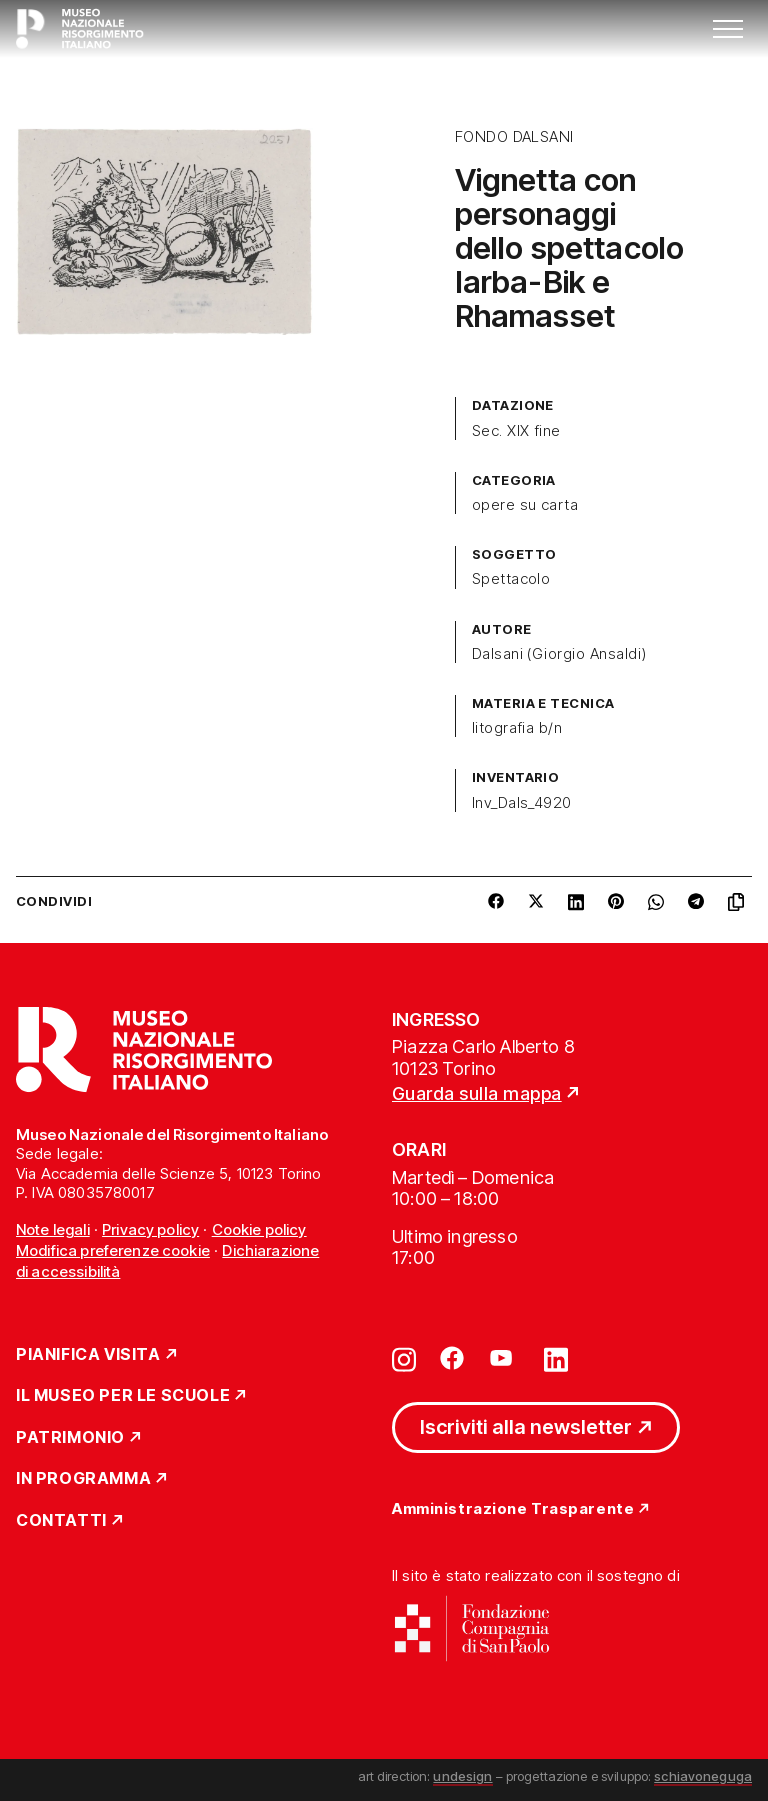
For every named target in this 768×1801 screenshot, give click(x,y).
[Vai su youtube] (504, 1358)
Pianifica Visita (88, 1355)
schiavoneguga (703, 1776)
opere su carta (525, 505)
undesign (462, 1776)
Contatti (61, 1521)
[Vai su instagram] (404, 1358)
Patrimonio (70, 1438)
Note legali (53, 1229)
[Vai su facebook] (452, 1358)
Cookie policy (259, 1229)
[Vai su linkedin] (556, 1358)
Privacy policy (150, 1229)
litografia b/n (517, 728)
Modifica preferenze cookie (113, 1250)
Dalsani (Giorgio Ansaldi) (559, 654)
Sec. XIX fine (516, 431)
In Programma (83, 1479)
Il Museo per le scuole (123, 1396)
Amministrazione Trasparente (513, 1509)
